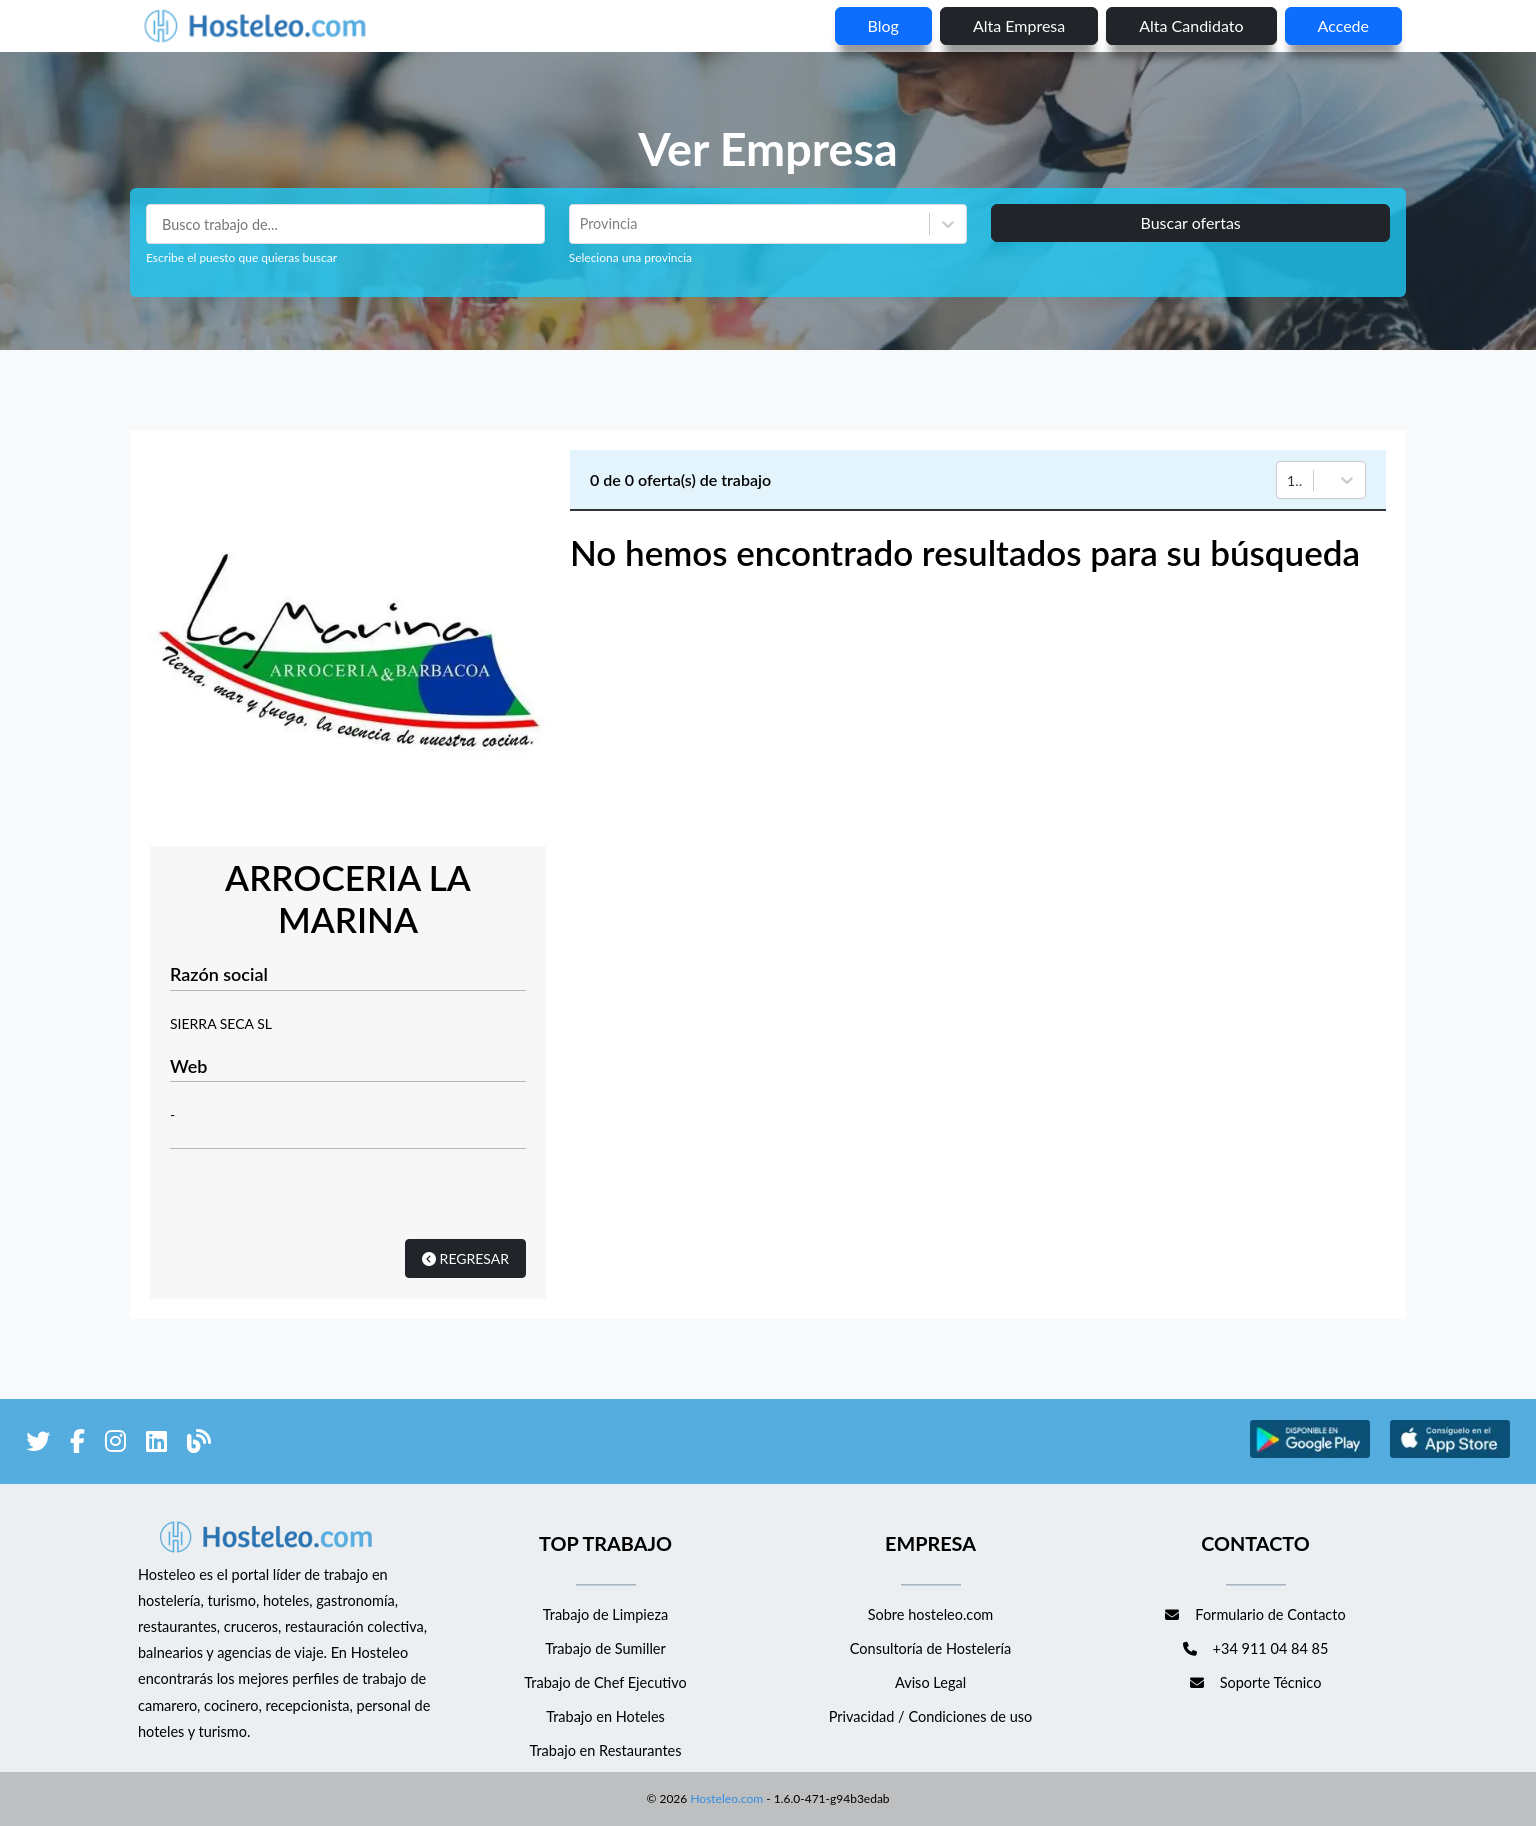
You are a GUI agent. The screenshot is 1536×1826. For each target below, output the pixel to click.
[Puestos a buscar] (345, 224)
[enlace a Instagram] (115, 1444)
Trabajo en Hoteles (605, 1716)
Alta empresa (1019, 25)
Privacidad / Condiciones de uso (931, 1716)
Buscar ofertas (1190, 222)
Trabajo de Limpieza (605, 1614)
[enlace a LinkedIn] (156, 1444)
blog (883, 25)
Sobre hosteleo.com (931, 1614)
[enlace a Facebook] (77, 1444)
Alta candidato (1191, 25)
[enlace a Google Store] (1310, 1454)
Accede (1343, 25)
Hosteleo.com (725, 1798)
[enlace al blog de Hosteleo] (199, 1444)
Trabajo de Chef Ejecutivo (605, 1682)
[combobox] (582, 224)
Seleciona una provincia (630, 257)
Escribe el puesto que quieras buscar (241, 257)
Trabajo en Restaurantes (605, 1750)
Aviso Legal (930, 1682)
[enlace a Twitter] (38, 1444)
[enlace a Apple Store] (1450, 1454)
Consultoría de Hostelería (930, 1648)
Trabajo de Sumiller (605, 1648)
